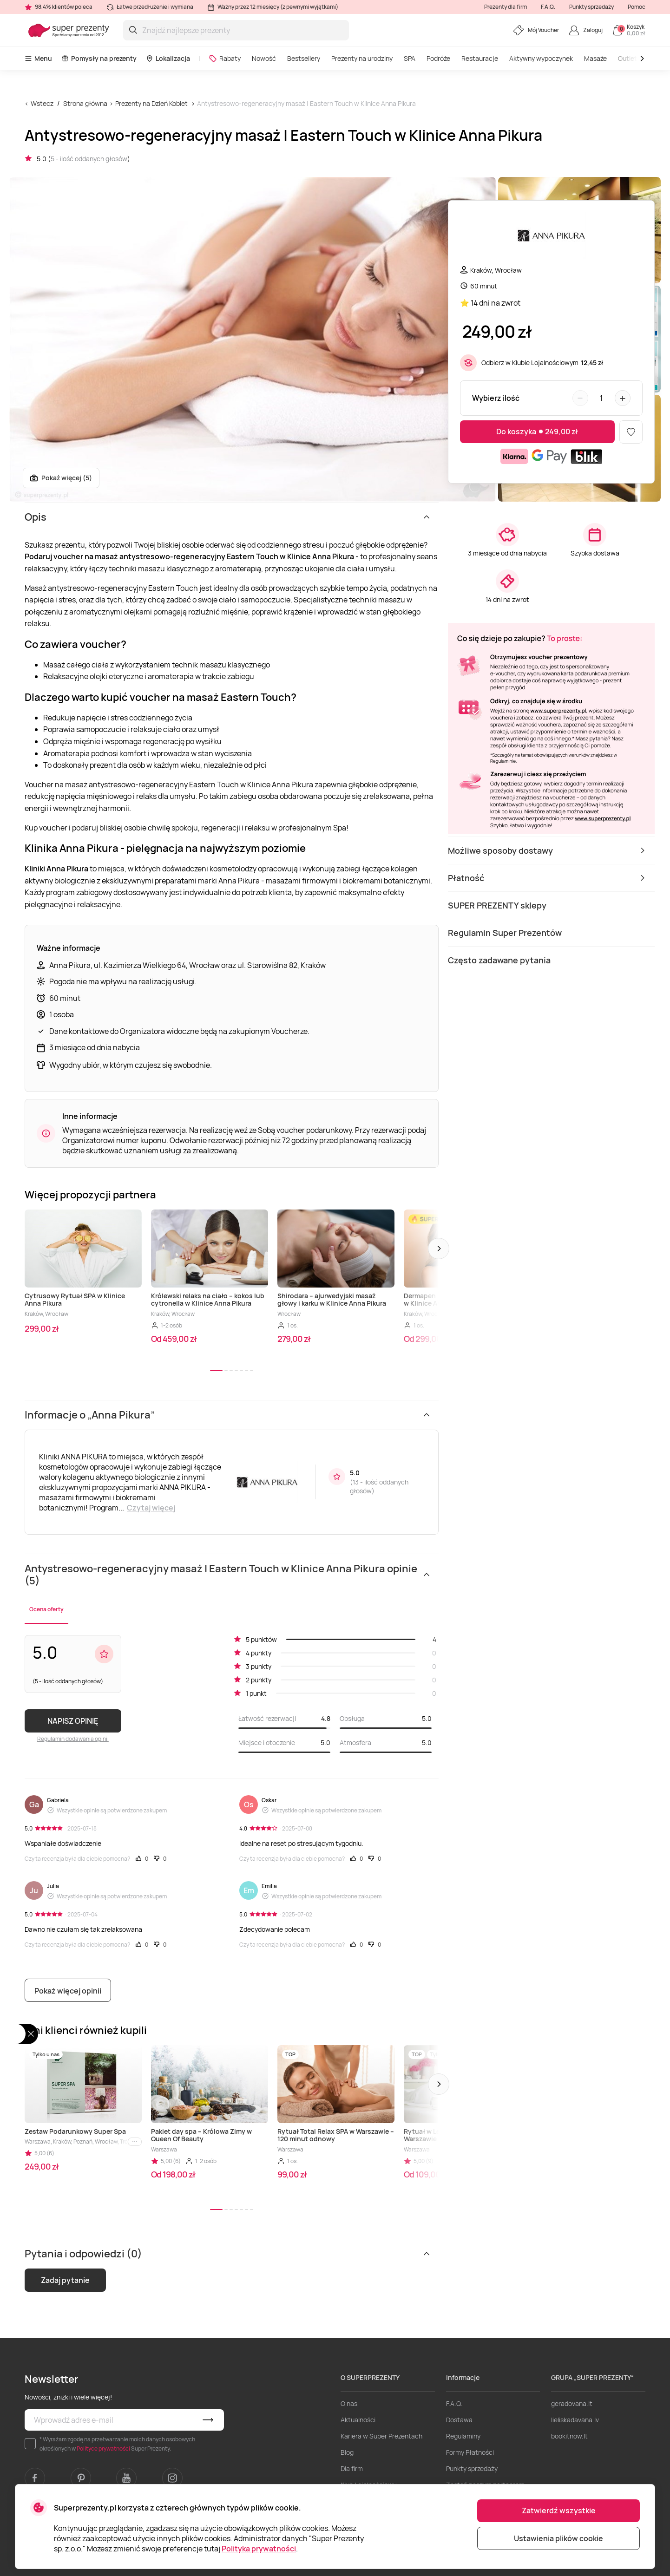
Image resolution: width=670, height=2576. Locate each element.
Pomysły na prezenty (99, 58)
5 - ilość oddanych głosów (89, 158)
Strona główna (85, 103)
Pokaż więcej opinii (67, 1991)
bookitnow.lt (569, 2436)
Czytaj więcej (151, 1508)
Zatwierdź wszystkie (559, 2510)
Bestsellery (303, 58)
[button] (438, 1248)
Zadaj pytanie (65, 2280)
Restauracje (479, 58)
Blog (347, 2452)
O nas (349, 2403)
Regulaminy (463, 2436)
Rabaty (225, 58)
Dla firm (352, 2468)
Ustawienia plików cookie (558, 2538)
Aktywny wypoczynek (541, 58)
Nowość (264, 58)
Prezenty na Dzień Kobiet (151, 103)
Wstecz (42, 103)
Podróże (438, 58)
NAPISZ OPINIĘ (72, 1721)
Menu (38, 58)
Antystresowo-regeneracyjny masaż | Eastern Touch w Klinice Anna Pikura (306, 103)
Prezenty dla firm (505, 7)
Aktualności (358, 2419)
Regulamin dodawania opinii (73, 1739)
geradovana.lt (571, 2403)
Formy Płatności (470, 2452)
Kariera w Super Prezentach (381, 2436)
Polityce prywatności (103, 2448)
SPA (409, 58)
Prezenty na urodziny (362, 58)
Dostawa (459, 2419)
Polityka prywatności (259, 2548)
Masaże (595, 58)
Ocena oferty (46, 1609)
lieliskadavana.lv (575, 2419)
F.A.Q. (548, 7)
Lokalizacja (168, 58)
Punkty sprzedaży (591, 7)
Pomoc (636, 7)
